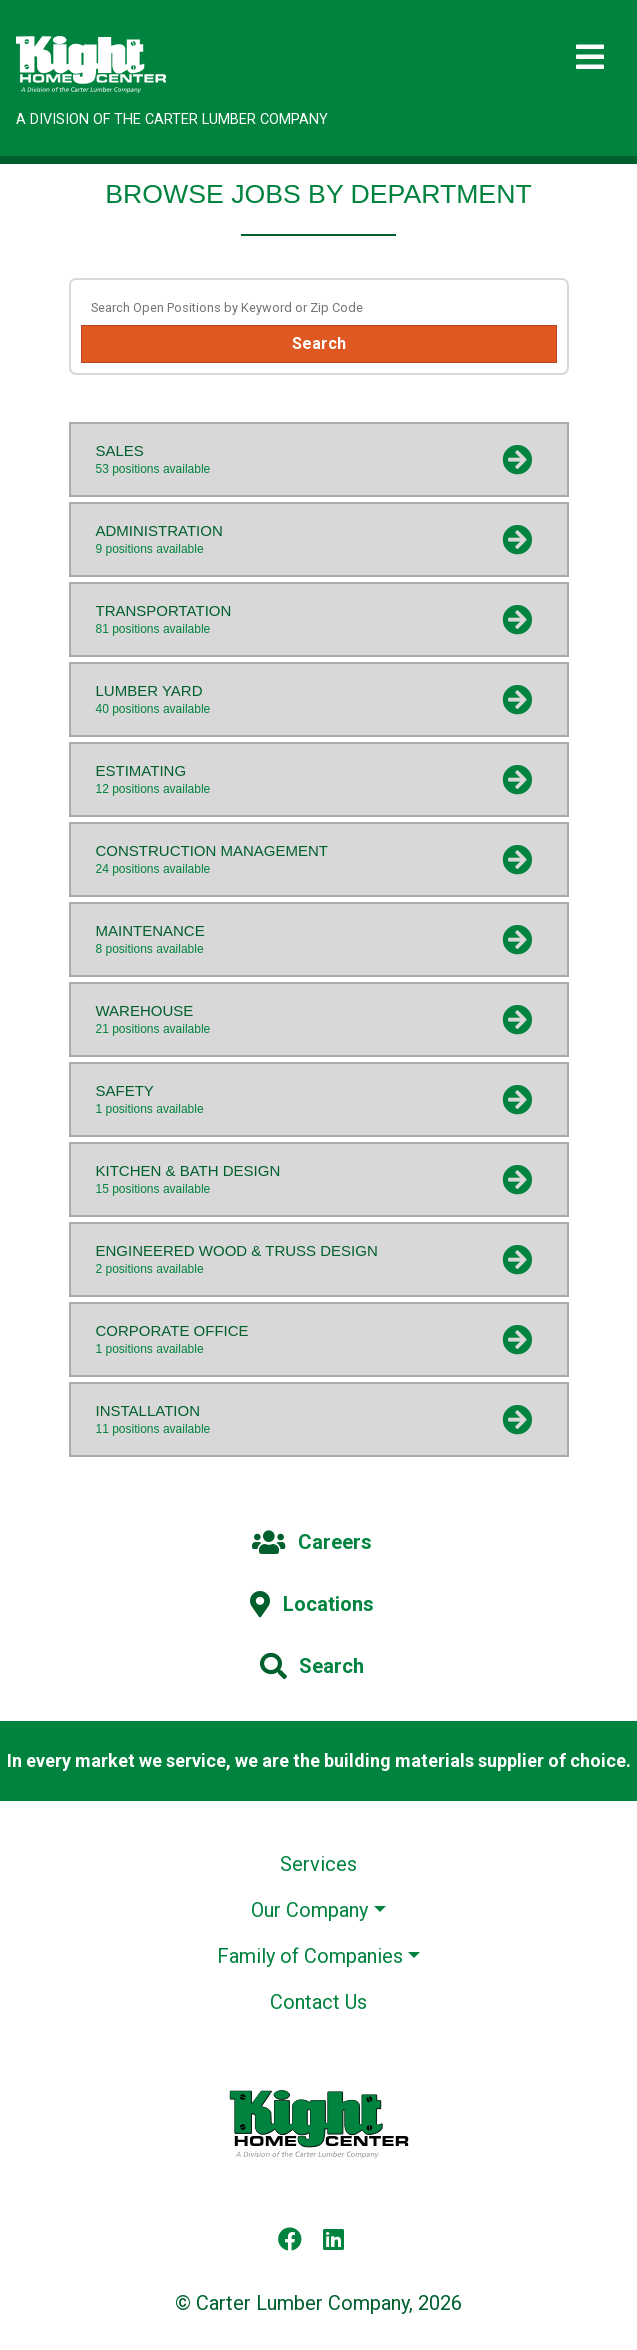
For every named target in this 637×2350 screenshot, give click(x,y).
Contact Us (318, 2002)
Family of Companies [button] (310, 1956)
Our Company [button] (309, 1910)
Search (319, 343)
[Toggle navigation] (590, 57)
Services (318, 1864)
